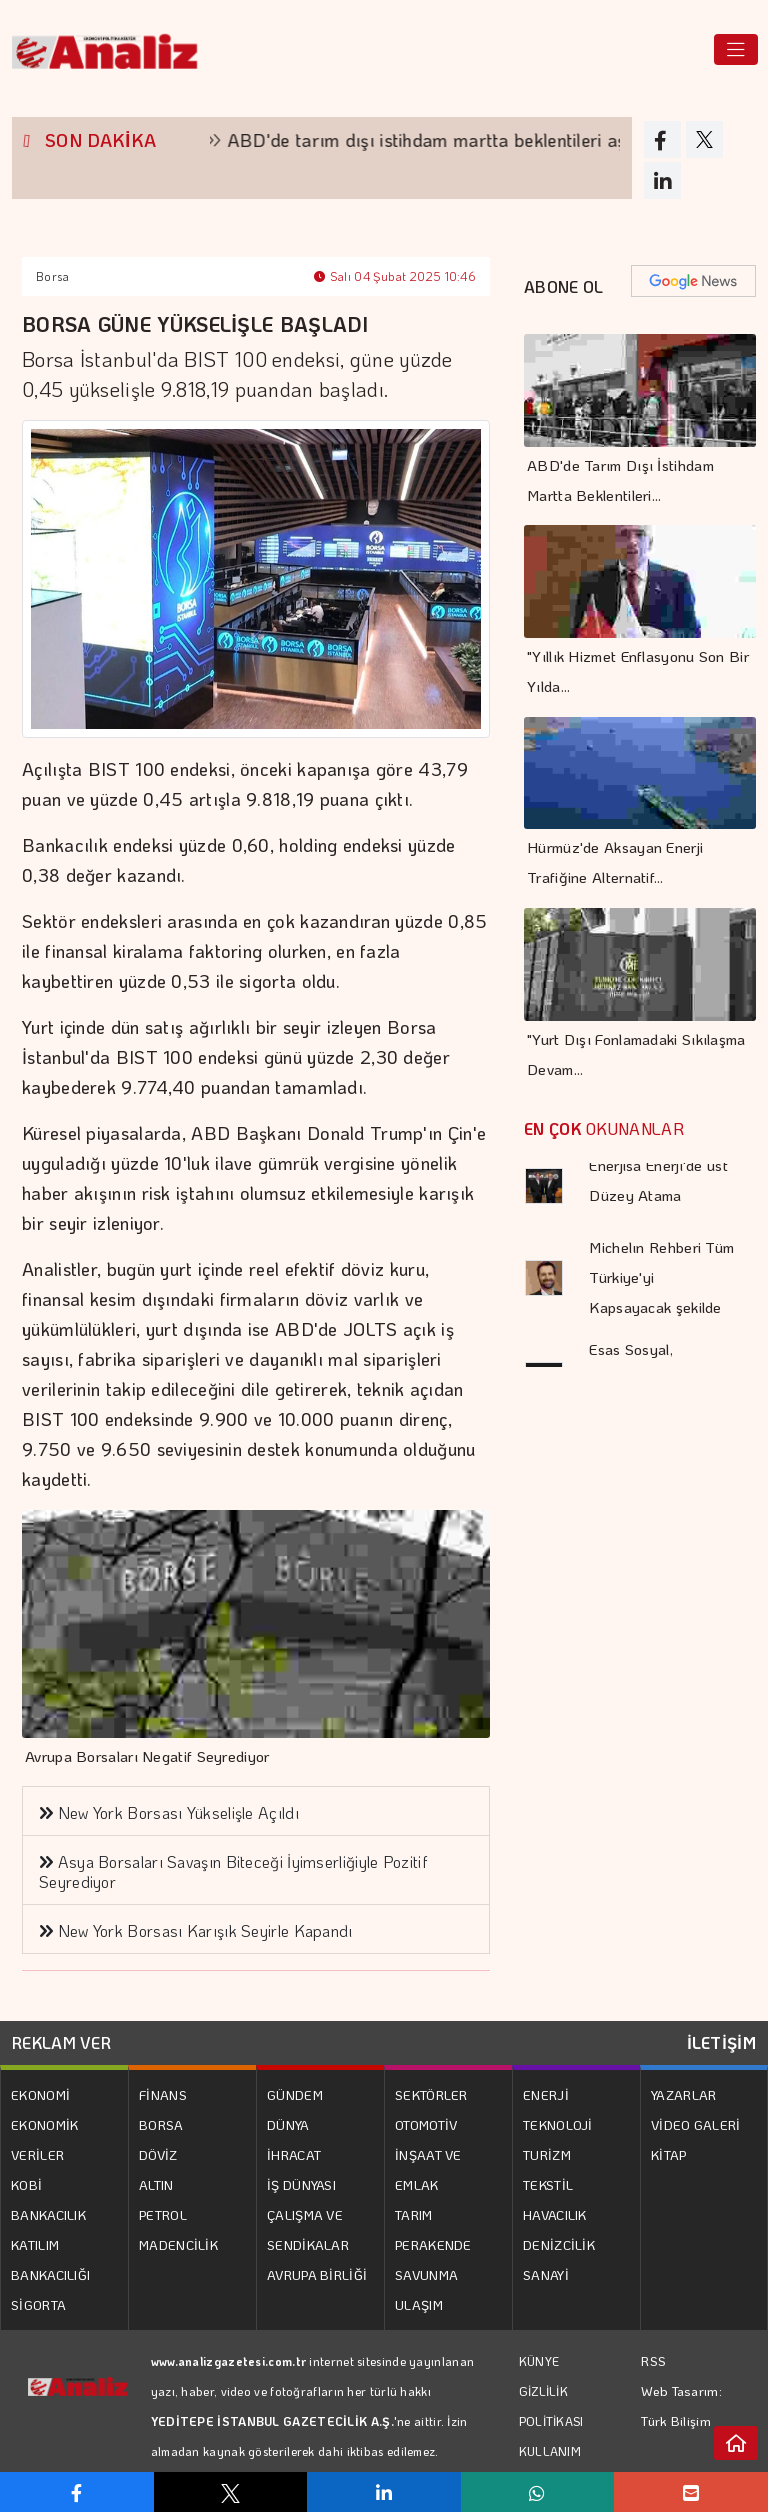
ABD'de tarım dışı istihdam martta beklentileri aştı (452, 140)
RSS (653, 2360)
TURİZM (547, 2154)
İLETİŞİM (721, 2042)
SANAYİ (546, 2274)
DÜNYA (288, 2124)
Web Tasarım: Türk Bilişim (681, 2405)
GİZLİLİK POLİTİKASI (551, 2406)
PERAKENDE (433, 2244)
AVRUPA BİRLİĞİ (317, 2274)
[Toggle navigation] (736, 49)
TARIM (414, 2214)
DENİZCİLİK (559, 2244)
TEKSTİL (548, 2184)
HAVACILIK (555, 2214)
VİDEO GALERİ (696, 2124)
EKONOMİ (40, 2094)
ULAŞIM (419, 2304)
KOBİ (26, 2184)
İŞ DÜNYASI (301, 2184)
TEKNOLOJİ (558, 2124)
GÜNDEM (295, 2094)
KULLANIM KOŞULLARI (553, 2466)
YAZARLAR (683, 2094)
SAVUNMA (426, 2274)
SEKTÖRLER (431, 2094)
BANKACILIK (48, 2214)
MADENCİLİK (178, 2244)
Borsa (53, 276)
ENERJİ (546, 2094)
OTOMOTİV (426, 2124)
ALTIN (156, 2184)
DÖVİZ (158, 2154)
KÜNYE (539, 2361)
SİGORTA (38, 2304)
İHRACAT (294, 2154)
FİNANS (163, 2094)
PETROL (163, 2214)
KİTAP (669, 2154)
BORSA (161, 2124)
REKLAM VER (61, 2042)
